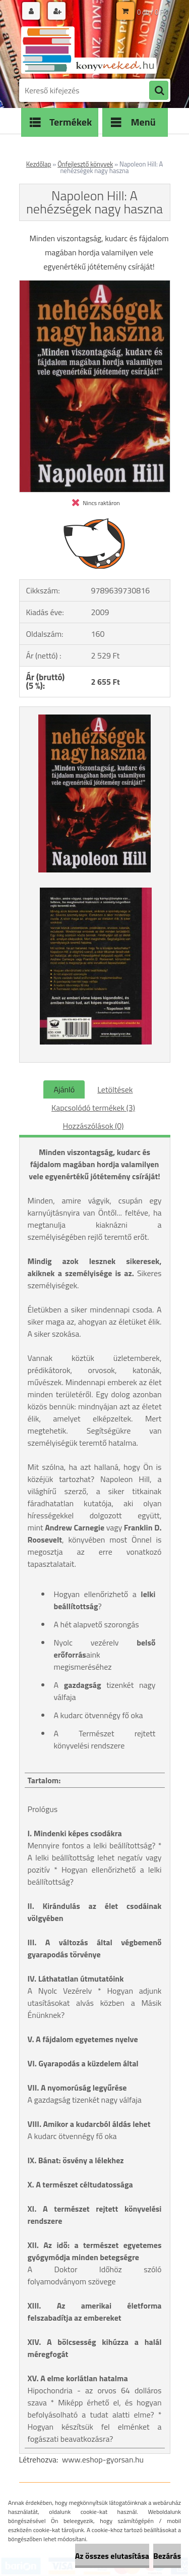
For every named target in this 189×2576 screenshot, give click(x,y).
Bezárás (167, 2556)
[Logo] (88, 49)
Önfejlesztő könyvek (85, 164)
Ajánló (64, 1089)
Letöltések (115, 1089)
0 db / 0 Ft (151, 12)
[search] (159, 90)
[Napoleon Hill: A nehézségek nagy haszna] (95, 285)
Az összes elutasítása (112, 2556)
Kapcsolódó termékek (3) (93, 1108)
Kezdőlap (38, 164)
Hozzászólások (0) (92, 1126)
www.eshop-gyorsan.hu (103, 2459)
